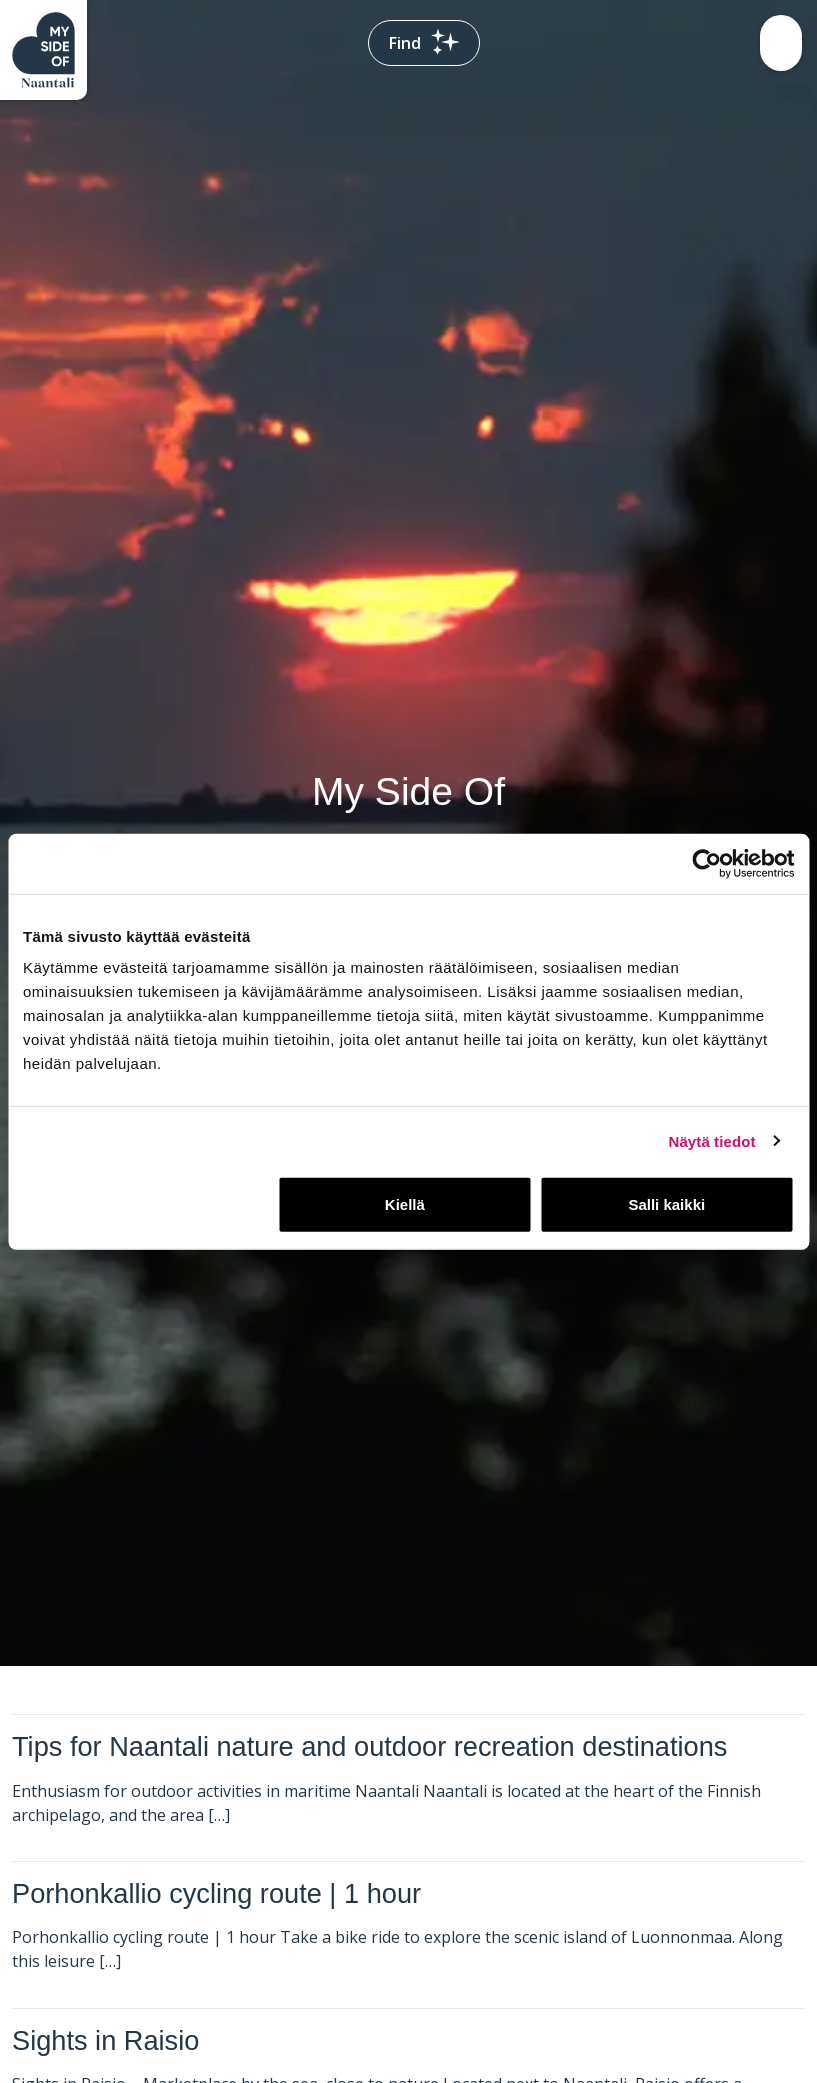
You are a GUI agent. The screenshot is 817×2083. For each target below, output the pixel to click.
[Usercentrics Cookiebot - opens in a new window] (706, 863)
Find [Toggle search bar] (424, 43)
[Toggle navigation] (781, 43)
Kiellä (405, 1204)
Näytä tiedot (712, 1140)
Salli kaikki (666, 1204)
